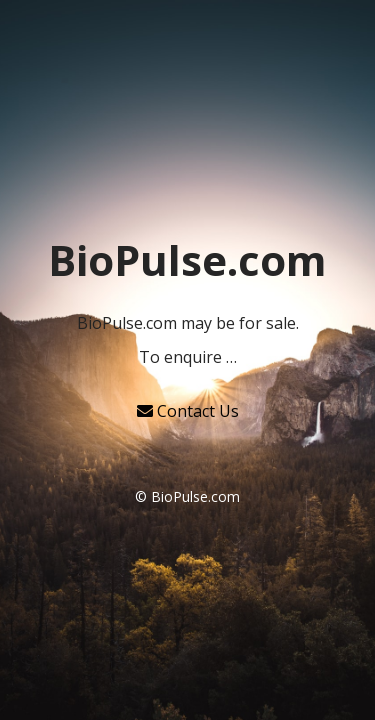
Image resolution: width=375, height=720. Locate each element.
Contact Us (188, 411)
